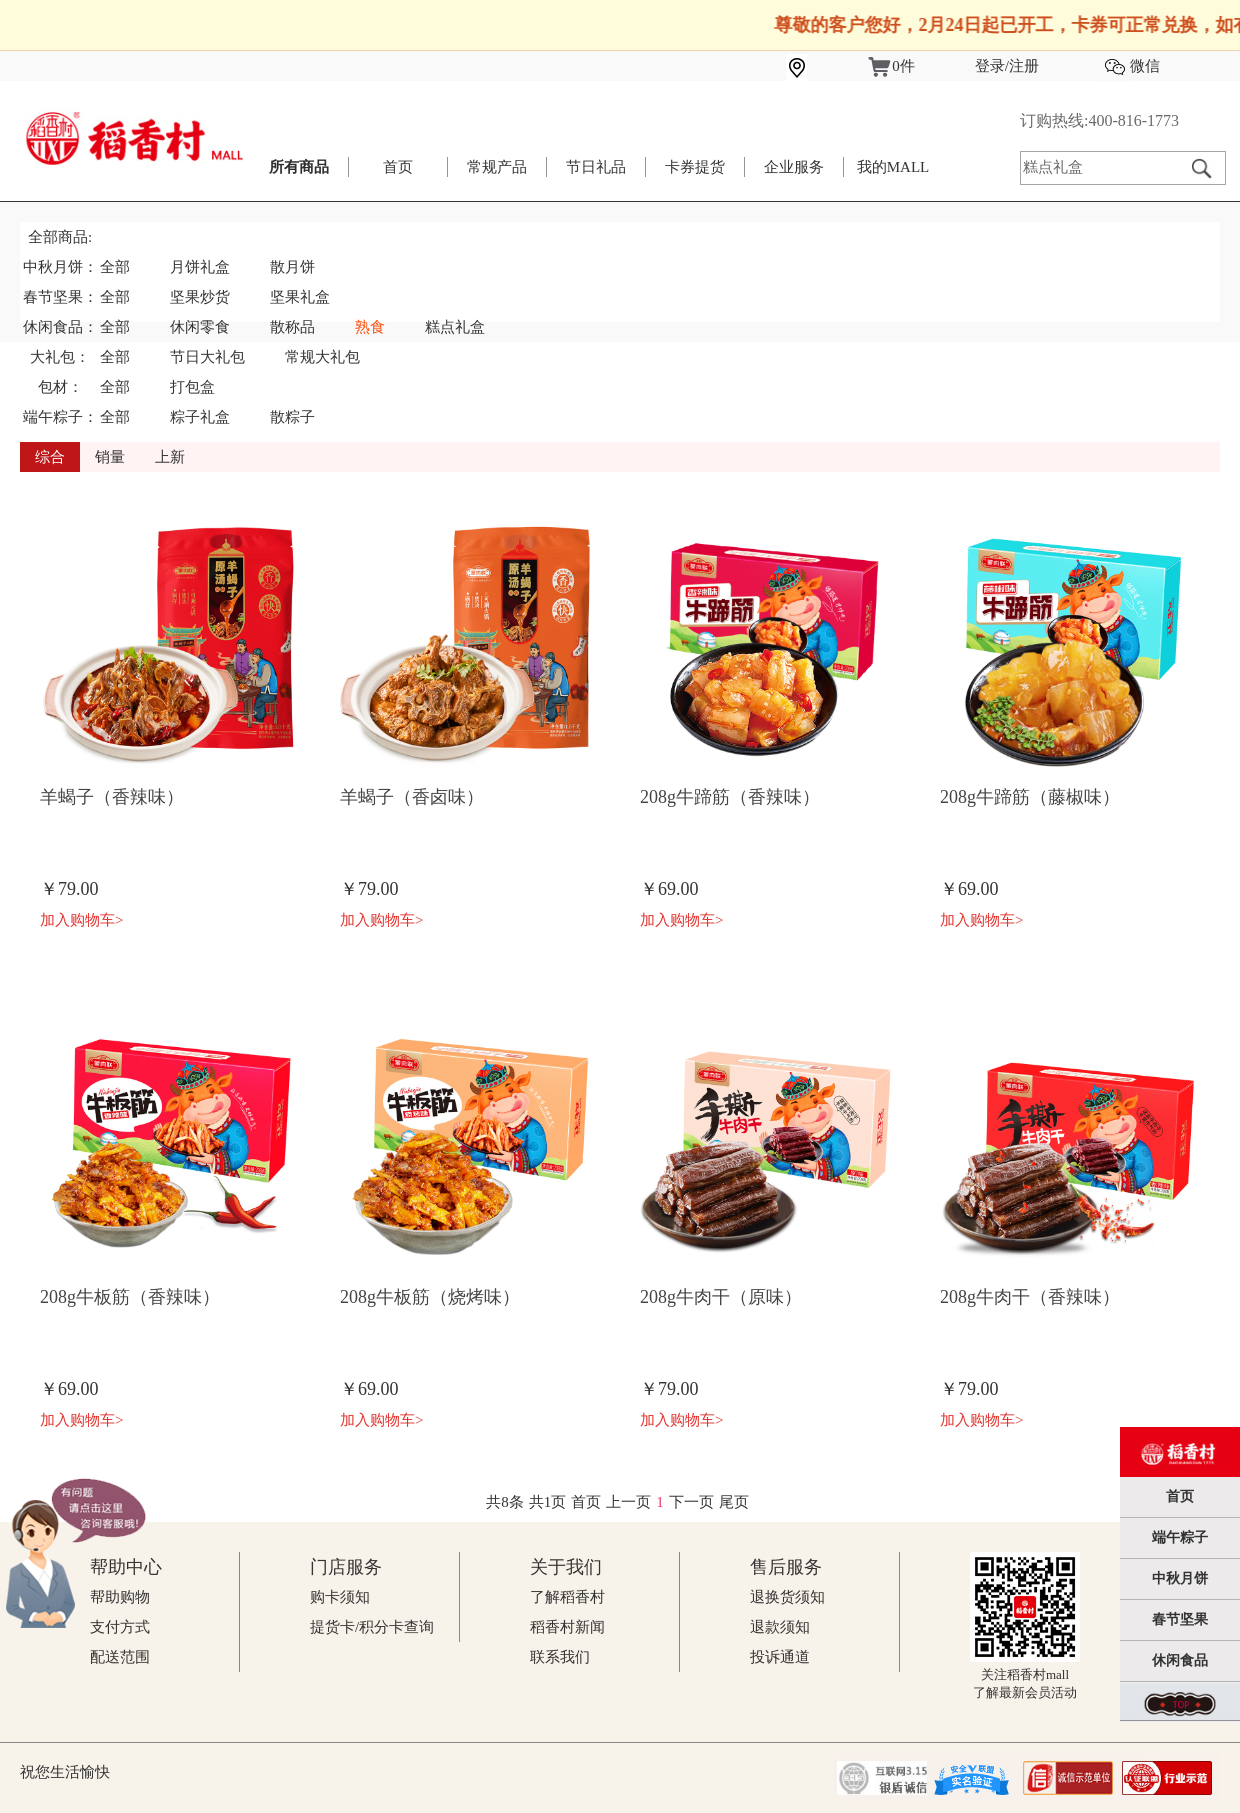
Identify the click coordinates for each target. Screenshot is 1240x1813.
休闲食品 (1180, 1660)
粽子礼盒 (200, 417)
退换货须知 (787, 1597)
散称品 (292, 327)
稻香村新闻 (567, 1627)
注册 (1024, 66)
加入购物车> (81, 920)
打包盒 (192, 387)
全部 (115, 267)
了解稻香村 (567, 1597)
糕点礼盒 (455, 327)
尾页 (734, 1502)
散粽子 (292, 417)
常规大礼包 (322, 357)
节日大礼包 (207, 357)
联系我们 (560, 1657)
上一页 (628, 1502)
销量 (110, 457)
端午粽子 (1180, 1537)
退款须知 (780, 1627)
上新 (170, 457)
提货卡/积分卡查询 (372, 1627)
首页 (398, 167)
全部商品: (60, 237)
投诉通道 (780, 1657)
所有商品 (299, 167)
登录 (990, 66)
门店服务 (346, 1567)
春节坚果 (1180, 1619)
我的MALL (893, 167)
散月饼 (292, 267)
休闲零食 (200, 327)
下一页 (691, 1502)
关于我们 (566, 1567)
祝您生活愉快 (65, 1772)
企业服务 (794, 167)
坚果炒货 (200, 297)
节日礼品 (596, 167)
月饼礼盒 (200, 267)
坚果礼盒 (300, 297)
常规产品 (497, 167)
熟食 (370, 327)
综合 (50, 457)
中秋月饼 (1180, 1578)
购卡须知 (340, 1597)
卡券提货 (695, 167)
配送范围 (120, 1657)
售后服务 (786, 1567)
